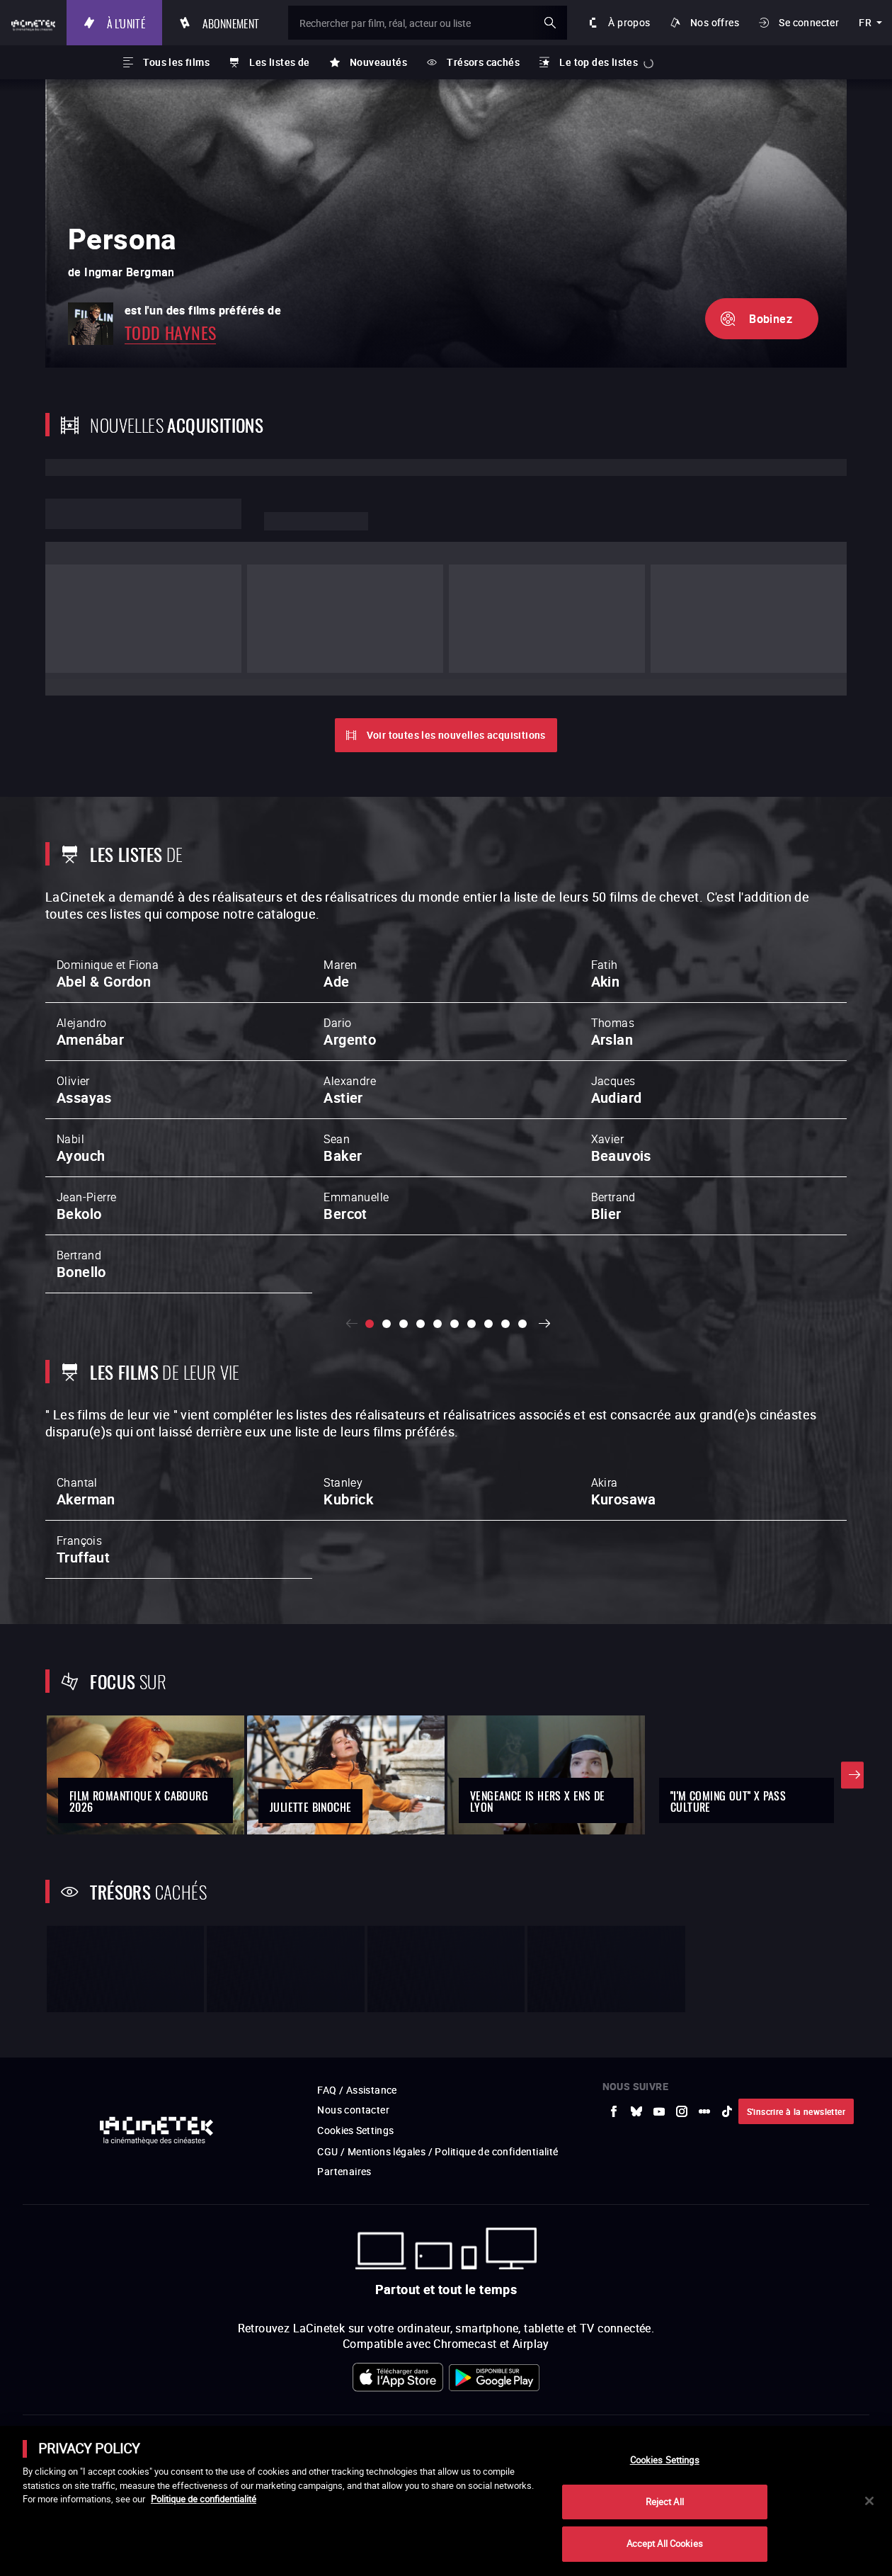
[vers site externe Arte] (170, 2414)
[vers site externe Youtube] (659, 1935)
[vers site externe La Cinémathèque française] (599, 2414)
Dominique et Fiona (108, 878)
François (83, 1460)
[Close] (869, 2501)
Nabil (81, 1052)
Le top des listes (598, 62)
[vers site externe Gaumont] (538, 2415)
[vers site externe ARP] (354, 2415)
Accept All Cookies (665, 2543)
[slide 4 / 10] (420, 1231)
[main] (446, 2501)
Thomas (612, 936)
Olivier (84, 994)
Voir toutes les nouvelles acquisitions (456, 638)
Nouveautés (378, 62)
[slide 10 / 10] (522, 1231)
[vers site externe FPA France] (415, 2415)
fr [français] (865, 22)
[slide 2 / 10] (386, 1231)
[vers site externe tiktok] (727, 1935)
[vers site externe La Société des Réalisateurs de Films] (48, 2414)
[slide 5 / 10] (437, 1231)
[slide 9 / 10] (505, 1231)
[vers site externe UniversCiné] (109, 2414)
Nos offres (714, 22)
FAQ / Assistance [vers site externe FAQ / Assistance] (356, 1914)
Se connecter (809, 22)
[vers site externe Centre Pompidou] (661, 2415)
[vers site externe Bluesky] (636, 1935)
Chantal (86, 1402)
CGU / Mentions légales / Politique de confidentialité (437, 1975)
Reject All (665, 2501)
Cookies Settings (355, 1954)
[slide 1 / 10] (369, 1231)
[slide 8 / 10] (488, 1231)
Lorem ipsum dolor (143, 514)
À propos (629, 22)
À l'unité (183, 22)
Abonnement (288, 22)
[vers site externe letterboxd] (704, 1935)
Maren (340, 878)
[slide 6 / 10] (454, 1231)
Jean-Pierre (86, 1110)
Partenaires (344, 1995)
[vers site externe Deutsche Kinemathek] (722, 2415)
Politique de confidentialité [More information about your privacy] (203, 2498)
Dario (350, 936)
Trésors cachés (483, 62)
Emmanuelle (356, 1110)
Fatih (605, 878)
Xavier (621, 1052)
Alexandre (350, 994)
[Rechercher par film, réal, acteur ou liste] (456, 23)
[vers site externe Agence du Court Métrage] (783, 2415)
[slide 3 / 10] (403, 1231)
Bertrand (613, 1110)
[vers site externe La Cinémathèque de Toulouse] (293, 2414)
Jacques (616, 994)
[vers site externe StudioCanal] (477, 2414)
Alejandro (90, 936)
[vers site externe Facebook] (613, 1935)
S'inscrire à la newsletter (796, 1935)
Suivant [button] (548, 1231)
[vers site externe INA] (232, 2415)
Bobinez (770, 319)
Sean (343, 1052)
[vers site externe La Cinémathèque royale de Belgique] (844, 2415)
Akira (623, 1402)
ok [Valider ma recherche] (550, 23)
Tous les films (176, 62)
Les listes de (279, 62)
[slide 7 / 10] (471, 1231)
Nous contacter (353, 1934)
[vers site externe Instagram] (681, 1935)
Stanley (348, 1402)
